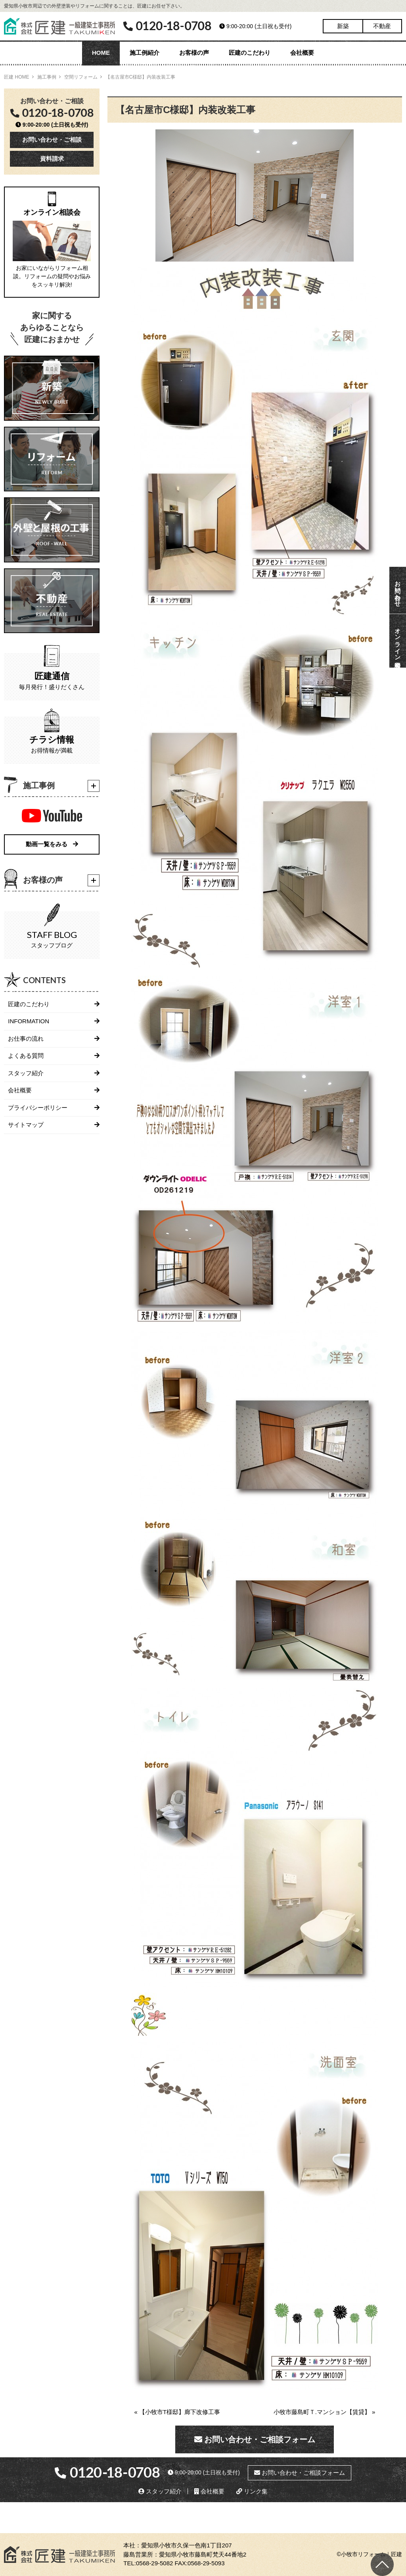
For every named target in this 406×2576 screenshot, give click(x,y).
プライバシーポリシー (37, 1107)
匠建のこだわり (249, 52)
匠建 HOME (16, 77)
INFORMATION (28, 1021)
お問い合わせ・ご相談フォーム (255, 2439)
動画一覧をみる (52, 844)
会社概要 (302, 52)
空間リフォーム (81, 77)
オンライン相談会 (398, 641)
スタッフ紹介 (26, 1073)
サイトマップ (26, 1124)
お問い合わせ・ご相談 (52, 139)
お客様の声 (194, 52)
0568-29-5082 (154, 2563)
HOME (101, 52)
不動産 (382, 26)
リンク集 (252, 2491)
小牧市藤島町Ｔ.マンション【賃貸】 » (324, 2412)
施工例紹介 (144, 52)
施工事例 (46, 77)
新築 (343, 26)
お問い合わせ (398, 590)
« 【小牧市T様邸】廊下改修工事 (177, 2412)
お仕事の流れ (26, 1038)
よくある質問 (26, 1055)
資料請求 (52, 158)
